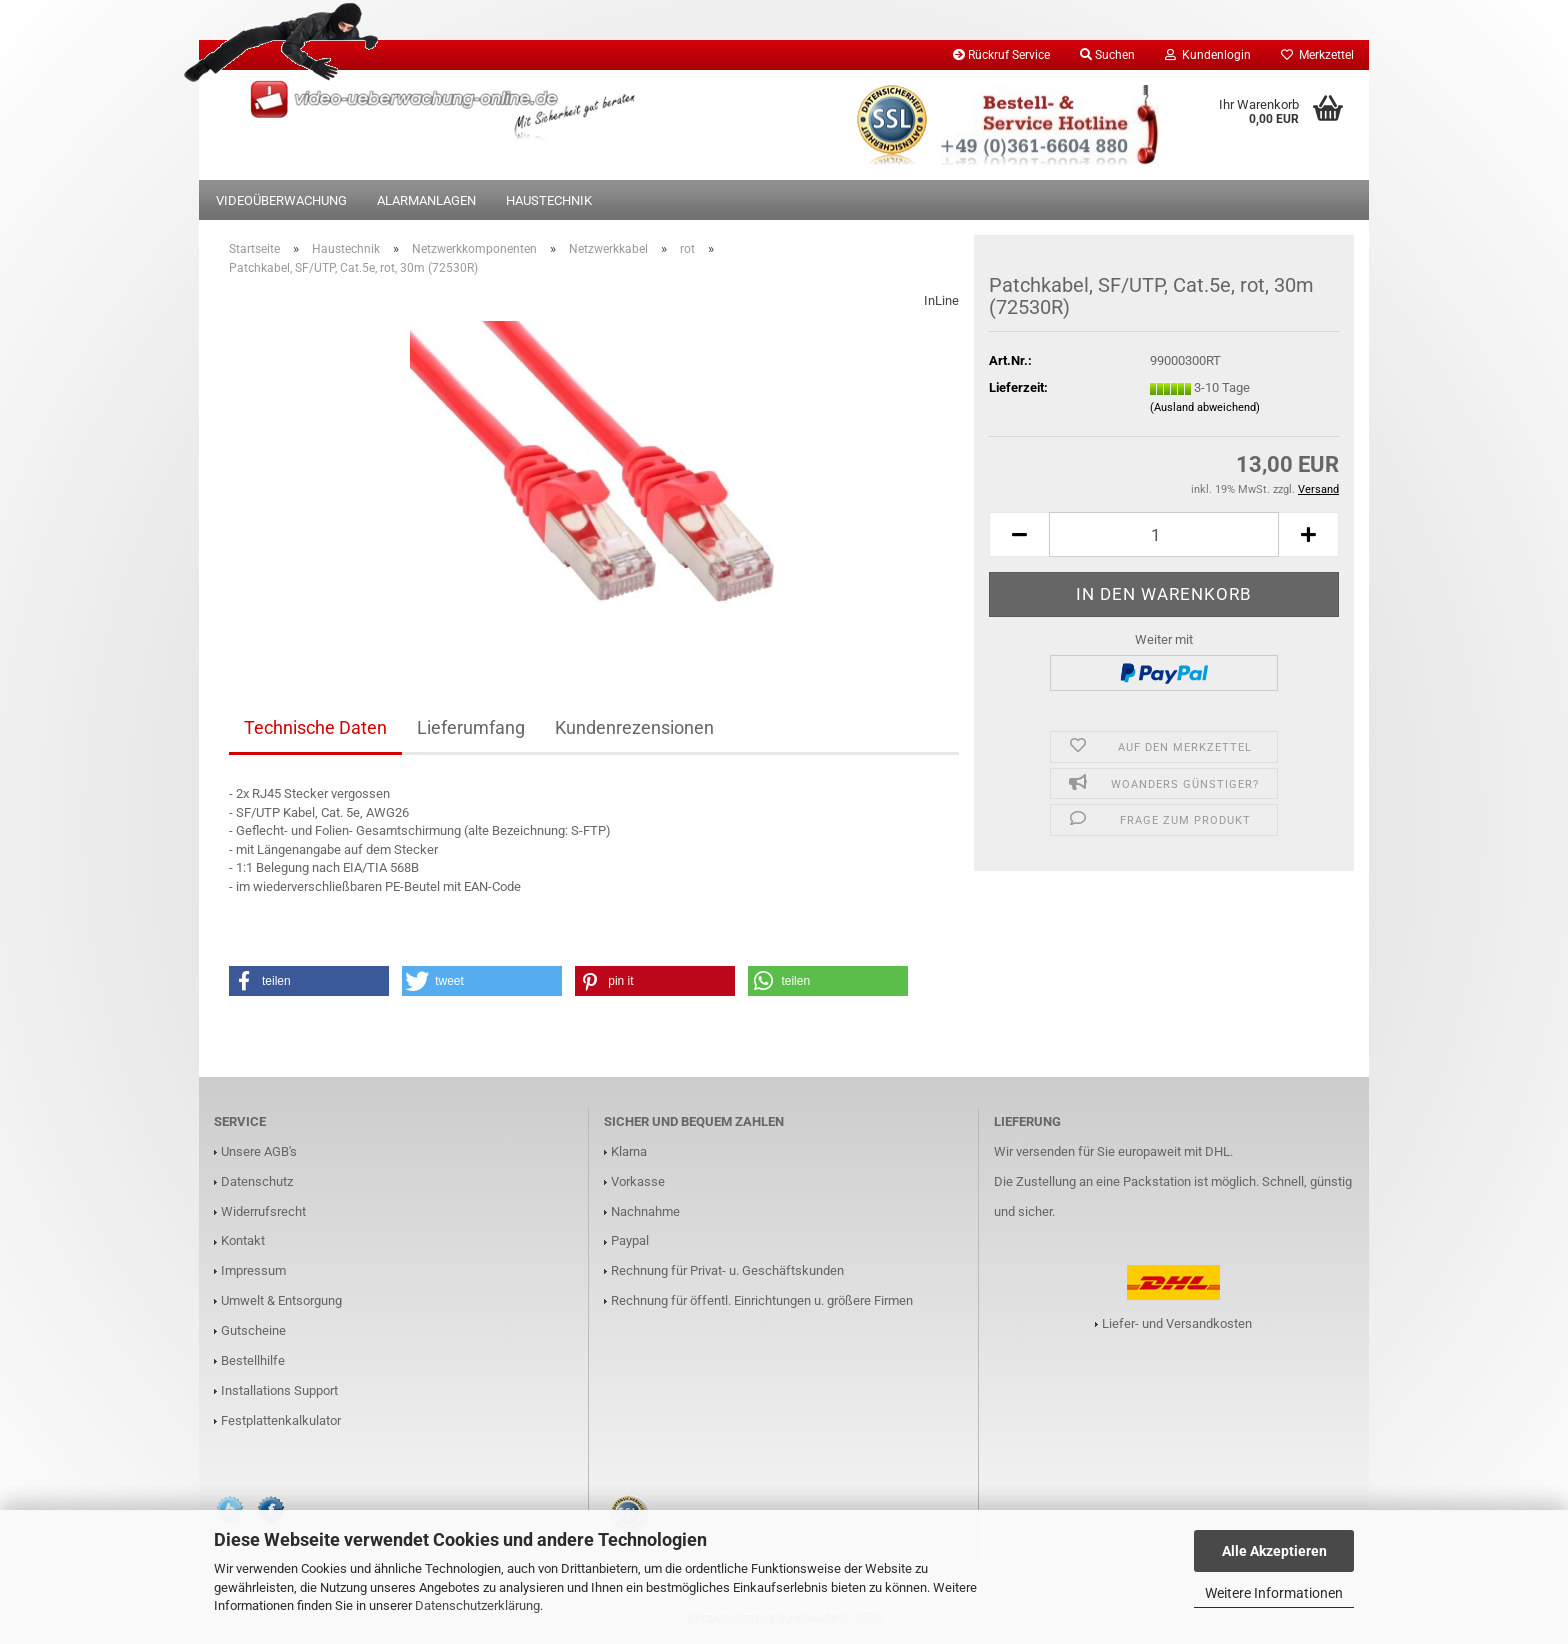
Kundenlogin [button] (1208, 55)
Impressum (253, 1270)
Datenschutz (257, 1181)
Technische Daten (315, 727)
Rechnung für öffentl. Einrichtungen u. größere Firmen (762, 1300)
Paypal (630, 1240)
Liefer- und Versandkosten (1177, 1323)
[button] (1019, 534)
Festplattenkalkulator (281, 1420)
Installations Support (279, 1390)
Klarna (629, 1151)
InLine (941, 300)
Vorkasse (638, 1181)
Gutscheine (253, 1330)
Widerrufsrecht (263, 1211)
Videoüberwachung (281, 200)
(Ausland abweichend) (1205, 407)
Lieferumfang (471, 727)
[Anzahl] (1164, 534)
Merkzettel (1317, 55)
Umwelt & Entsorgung (281, 1300)
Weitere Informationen (1274, 1593)
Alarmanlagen (426, 200)
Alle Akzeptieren (1274, 1551)
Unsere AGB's (259, 1151)
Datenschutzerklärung (477, 1605)
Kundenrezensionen (634, 727)
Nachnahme (645, 1211)
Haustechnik (549, 200)
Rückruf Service (1001, 55)
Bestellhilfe (253, 1360)
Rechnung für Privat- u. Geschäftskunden (727, 1270)
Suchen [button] (1107, 55)
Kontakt (243, 1240)
